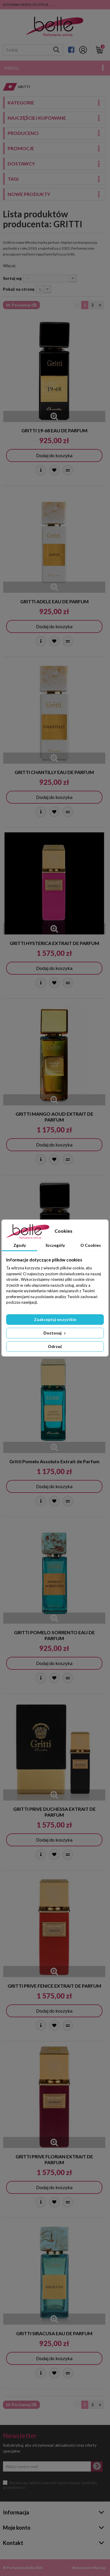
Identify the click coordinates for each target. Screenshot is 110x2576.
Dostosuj (55, 1332)
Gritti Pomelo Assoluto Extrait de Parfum (54, 1461)
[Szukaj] (56, 49)
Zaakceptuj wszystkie (55, 1319)
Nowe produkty (29, 194)
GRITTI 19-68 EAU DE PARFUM (54, 430)
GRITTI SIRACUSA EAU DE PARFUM (54, 2333)
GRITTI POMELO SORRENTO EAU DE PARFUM (54, 1635)
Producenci (23, 133)
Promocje (21, 148)
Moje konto (17, 2527)
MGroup (99, 2567)
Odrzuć (55, 1346)
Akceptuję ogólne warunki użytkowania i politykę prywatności (50, 2485)
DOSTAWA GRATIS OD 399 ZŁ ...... (29, 4)
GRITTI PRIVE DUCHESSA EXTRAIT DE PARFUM (54, 1812)
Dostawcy (21, 163)
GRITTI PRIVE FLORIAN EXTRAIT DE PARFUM (54, 2159)
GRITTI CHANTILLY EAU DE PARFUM (54, 772)
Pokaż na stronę (18, 289)
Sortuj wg (12, 278)
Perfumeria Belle (20, 2567)
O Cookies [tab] (90, 1245)
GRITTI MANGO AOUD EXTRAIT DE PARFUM (54, 1116)
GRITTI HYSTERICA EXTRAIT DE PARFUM (54, 943)
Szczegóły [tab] (55, 1245)
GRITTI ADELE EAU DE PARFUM (54, 601)
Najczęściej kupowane (37, 118)
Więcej (9, 265)
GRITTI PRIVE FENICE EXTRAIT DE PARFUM (54, 1986)
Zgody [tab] (19, 1245)
